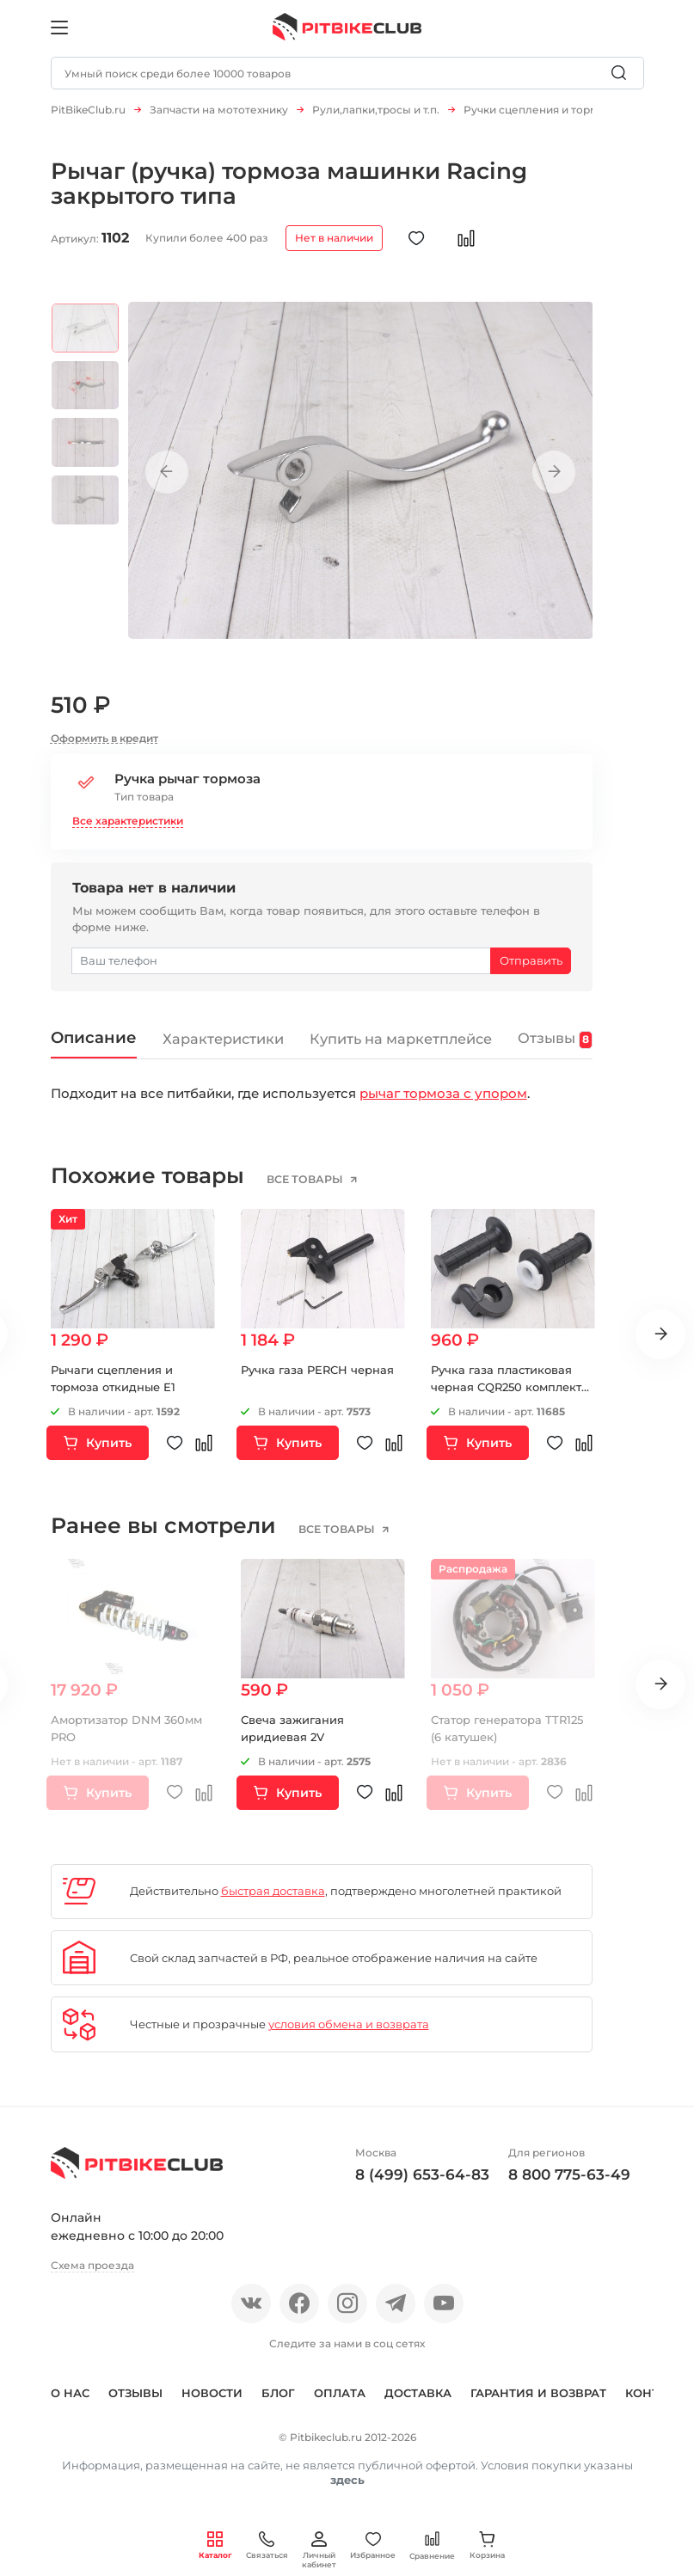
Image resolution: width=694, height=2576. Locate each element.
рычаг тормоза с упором (443, 1102)
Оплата (339, 2401)
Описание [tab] (94, 1046)
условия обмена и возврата (348, 2032)
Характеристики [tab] (223, 1047)
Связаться (267, 2545)
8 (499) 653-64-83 (422, 2183)
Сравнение (432, 2545)
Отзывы (135, 2401)
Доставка (417, 2401)
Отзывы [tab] (555, 1047)
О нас (70, 2401)
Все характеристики (127, 829)
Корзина (487, 2545)
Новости (212, 2401)
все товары (306, 1188)
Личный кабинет (319, 2550)
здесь (347, 2488)
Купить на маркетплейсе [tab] (401, 1047)
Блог (278, 2401)
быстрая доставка (273, 1899)
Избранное (373, 2545)
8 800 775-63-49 (569, 2183)
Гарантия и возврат (538, 2401)
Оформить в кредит (104, 746)
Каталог (215, 2545)
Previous (166, 480)
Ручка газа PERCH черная (317, 1378)
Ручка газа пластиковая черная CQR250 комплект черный (506, 1395)
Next (553, 480)
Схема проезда (92, 2273)
